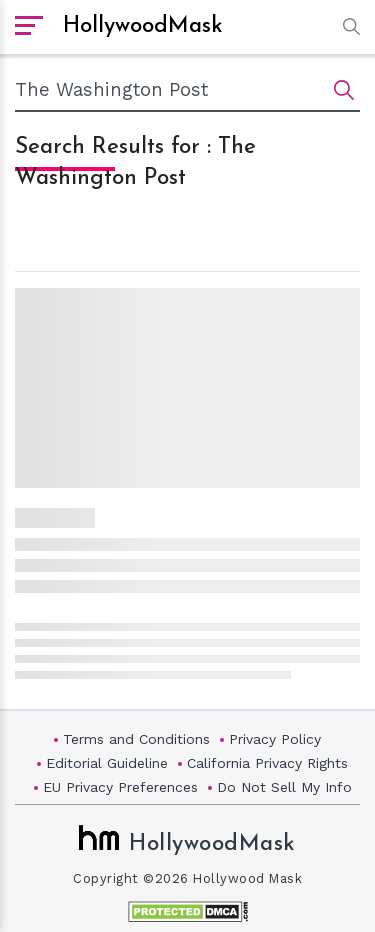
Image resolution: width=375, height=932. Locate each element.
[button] (346, 26)
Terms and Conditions (136, 739)
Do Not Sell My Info (284, 787)
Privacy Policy (275, 739)
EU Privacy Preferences (120, 787)
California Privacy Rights (267, 763)
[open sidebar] (29, 27)
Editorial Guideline (107, 763)
